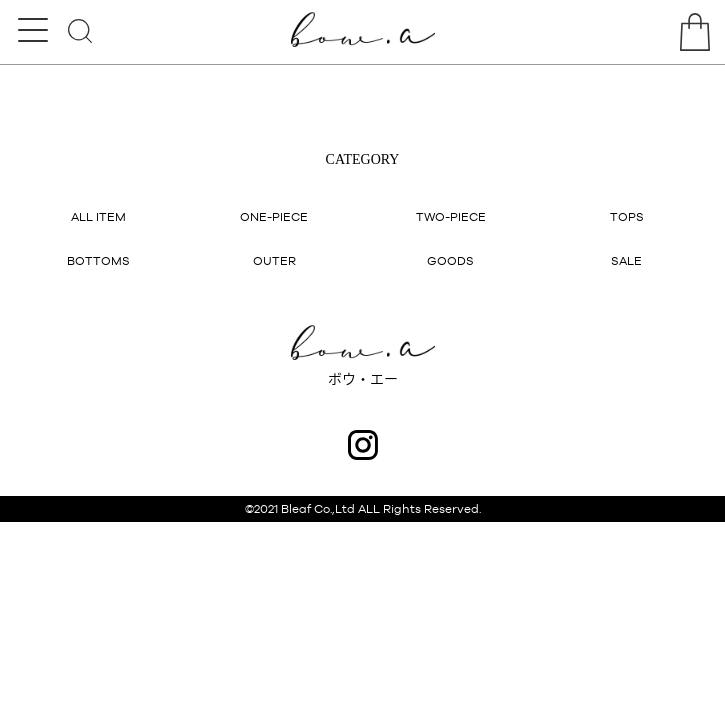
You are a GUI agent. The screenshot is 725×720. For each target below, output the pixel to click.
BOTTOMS (98, 261)
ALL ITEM (98, 217)
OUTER (274, 261)
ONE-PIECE (274, 217)
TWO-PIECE (451, 217)
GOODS (450, 261)
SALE (626, 261)
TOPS (627, 217)
